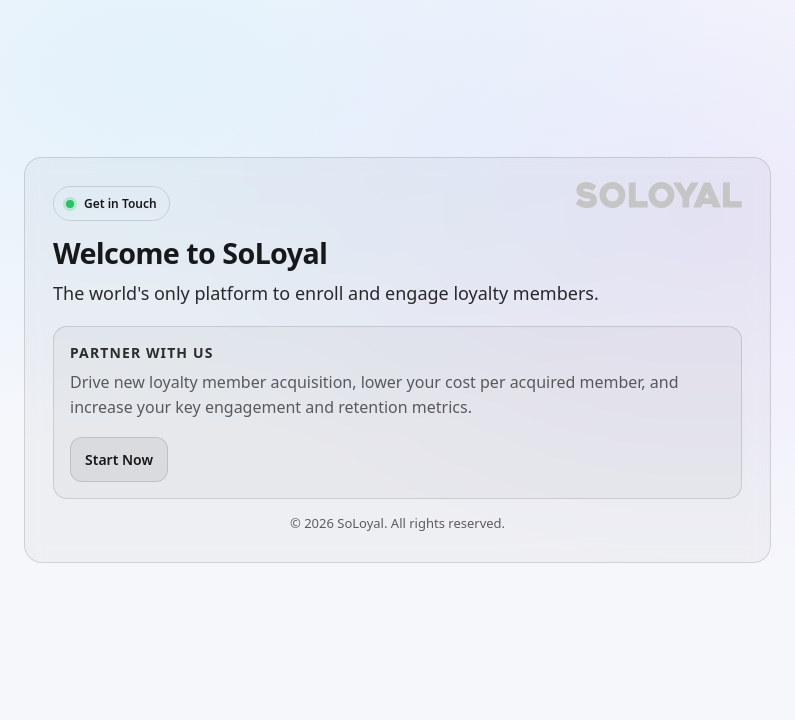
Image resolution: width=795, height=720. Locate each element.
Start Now (119, 459)
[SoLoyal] (659, 195)
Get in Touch (120, 203)
